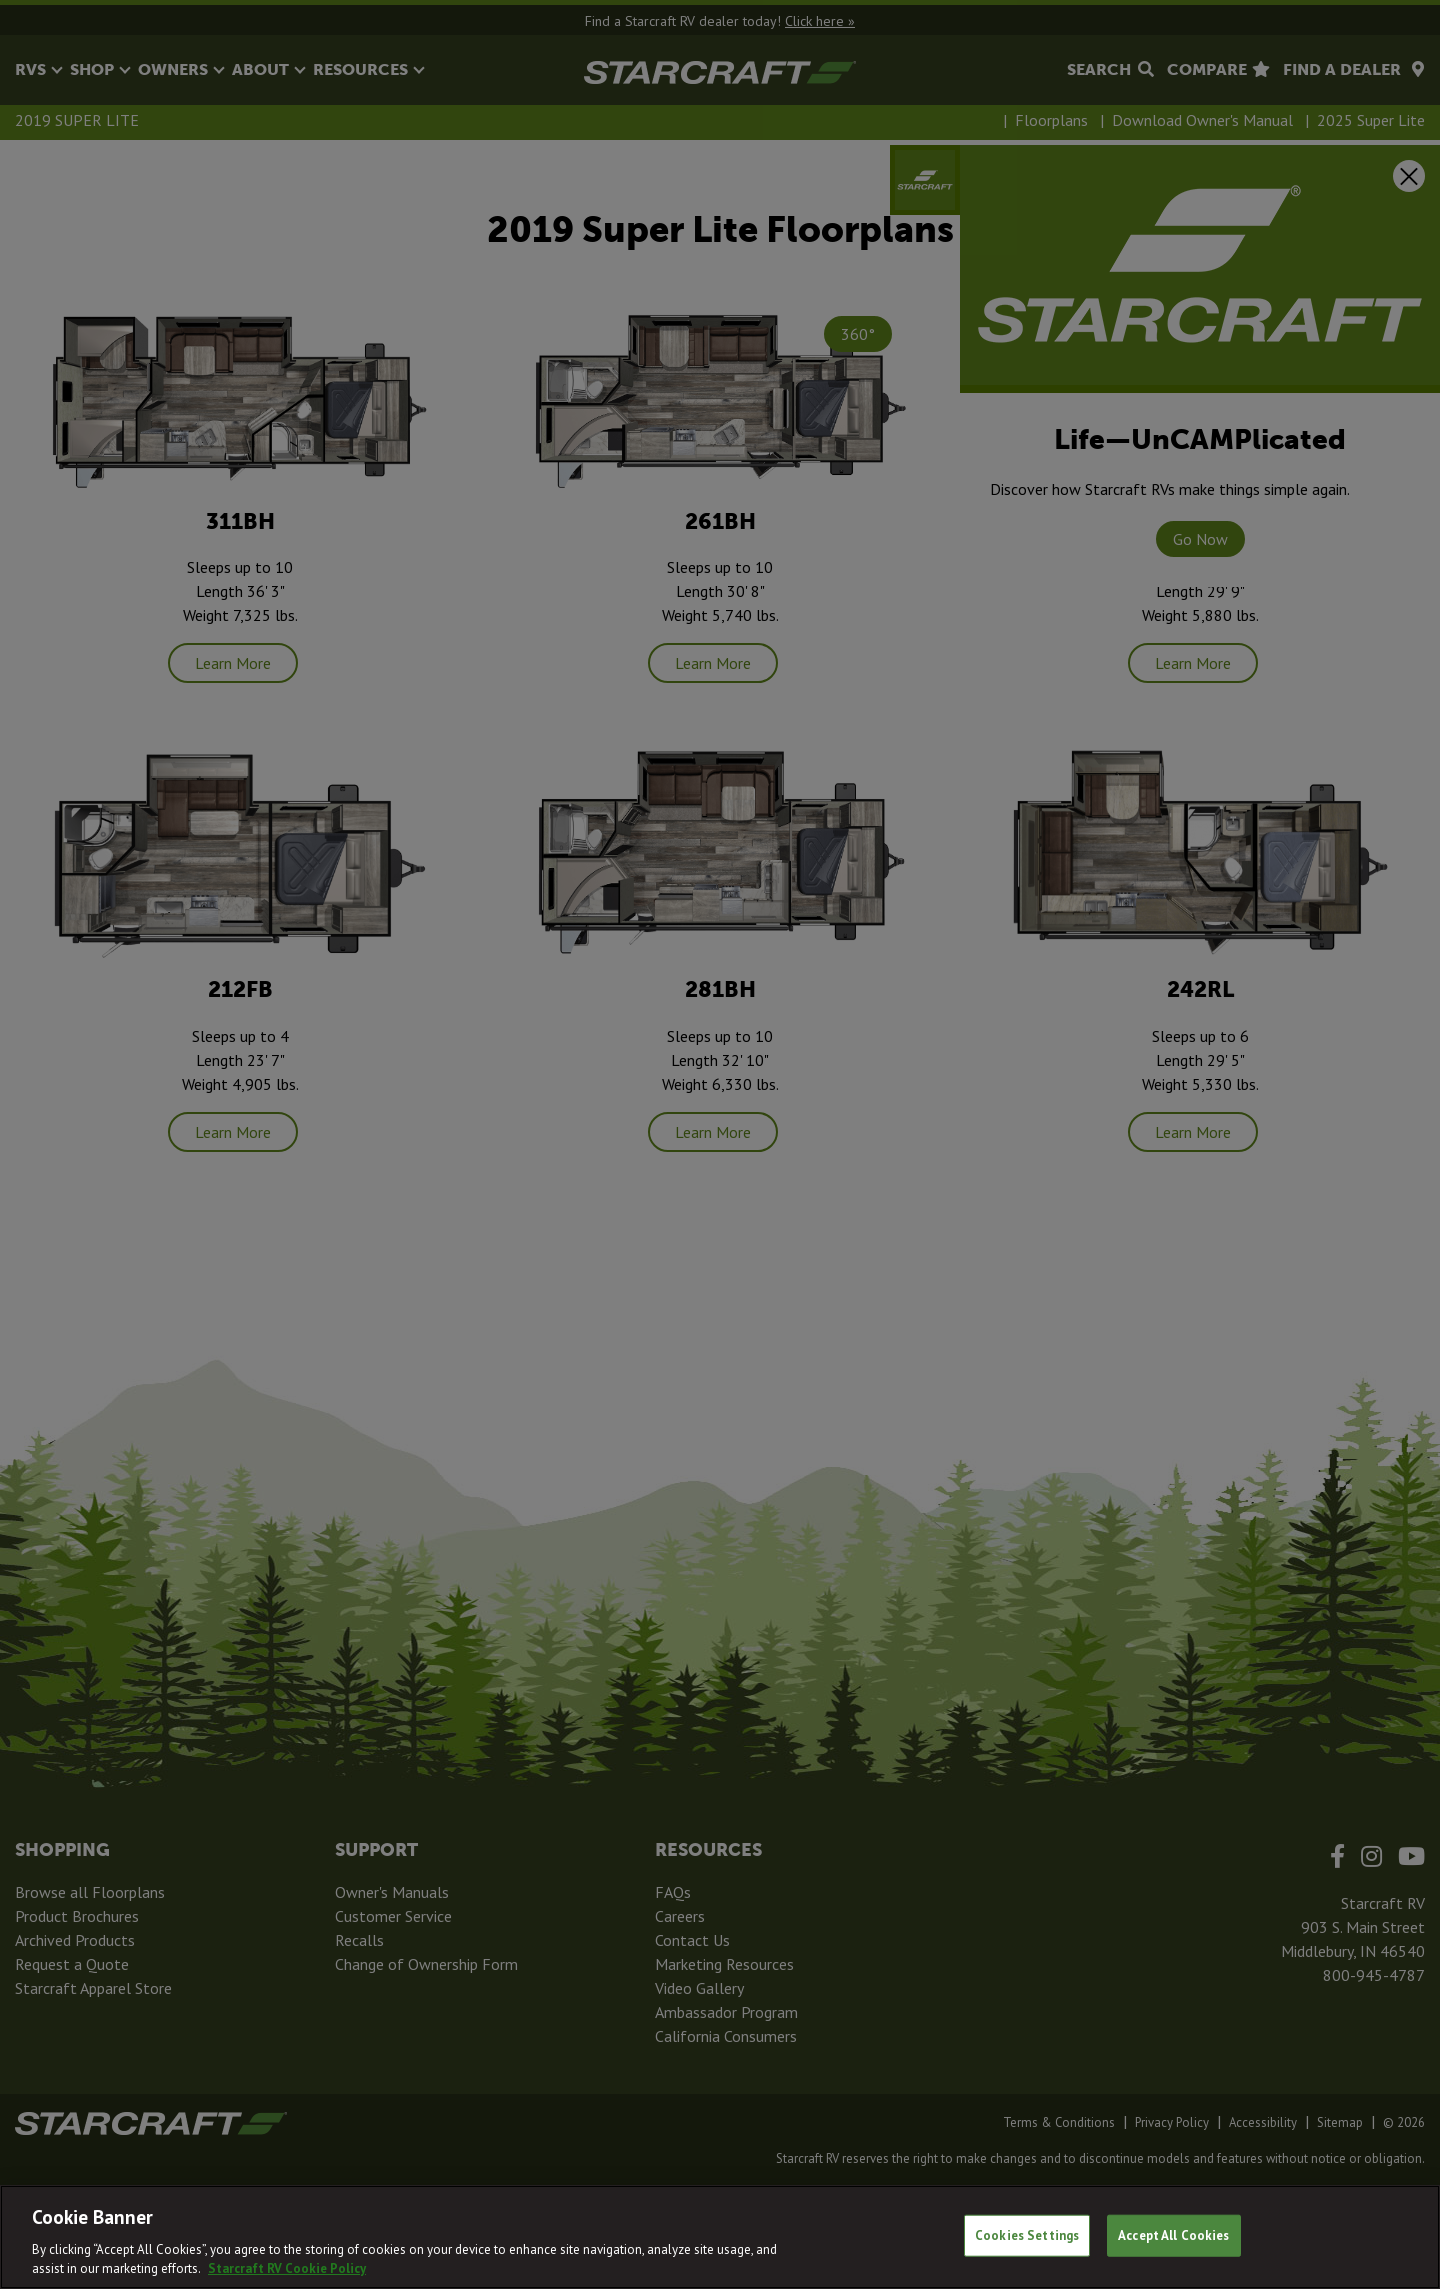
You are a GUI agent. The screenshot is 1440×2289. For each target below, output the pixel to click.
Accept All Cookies (1173, 2235)
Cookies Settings (1027, 2235)
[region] (720, 2237)
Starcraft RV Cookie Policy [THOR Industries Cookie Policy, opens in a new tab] (287, 2268)
